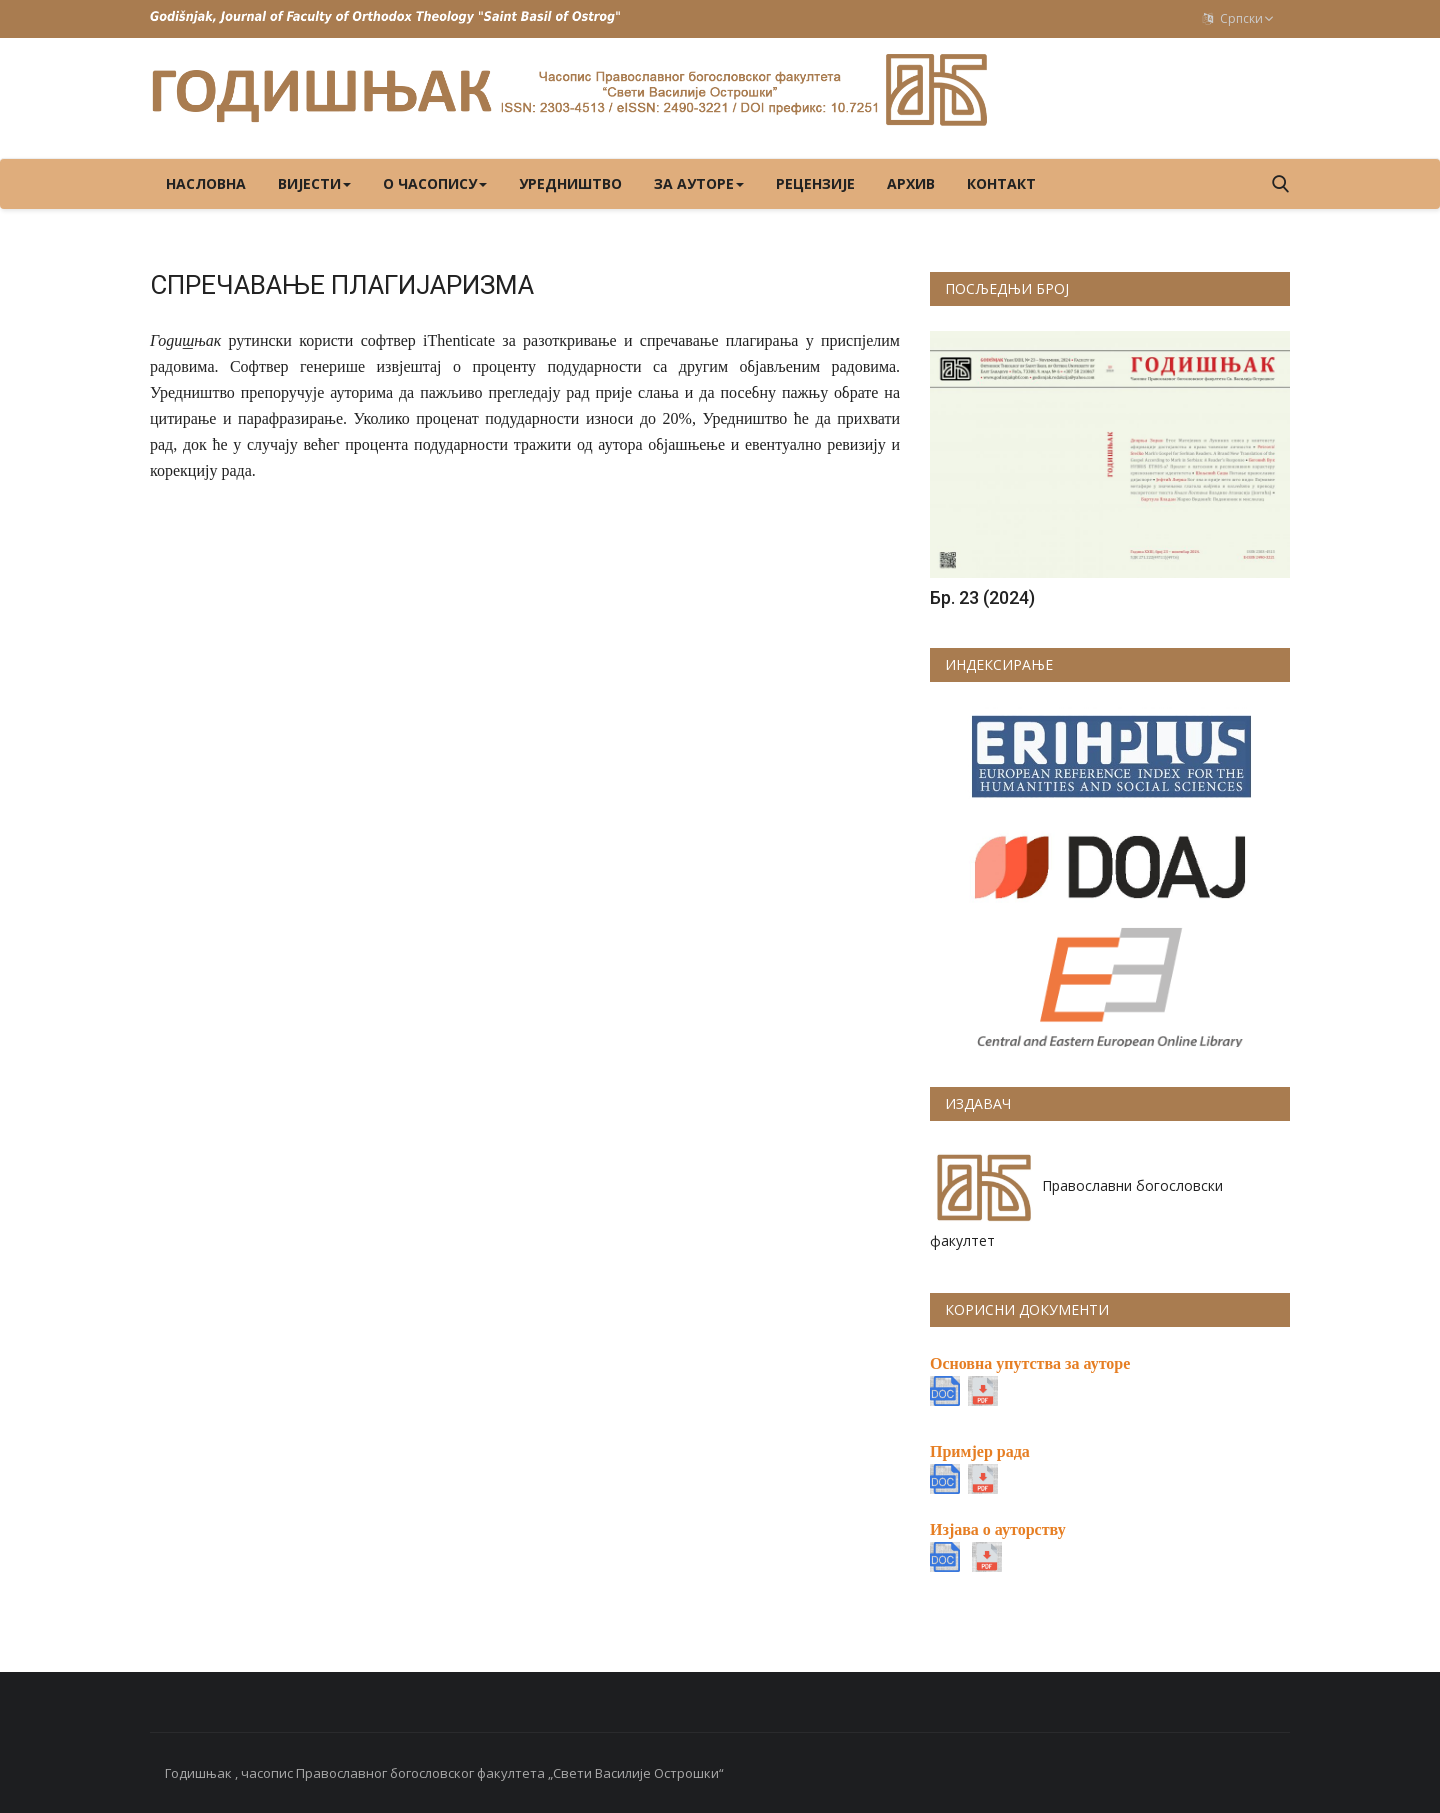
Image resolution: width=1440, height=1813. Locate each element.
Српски (1238, 18)
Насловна (206, 183)
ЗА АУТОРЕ (699, 183)
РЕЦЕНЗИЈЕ (815, 183)
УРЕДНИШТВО (570, 183)
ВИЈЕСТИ (314, 183)
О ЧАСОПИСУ (435, 183)
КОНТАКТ (1001, 183)
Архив (911, 183)
